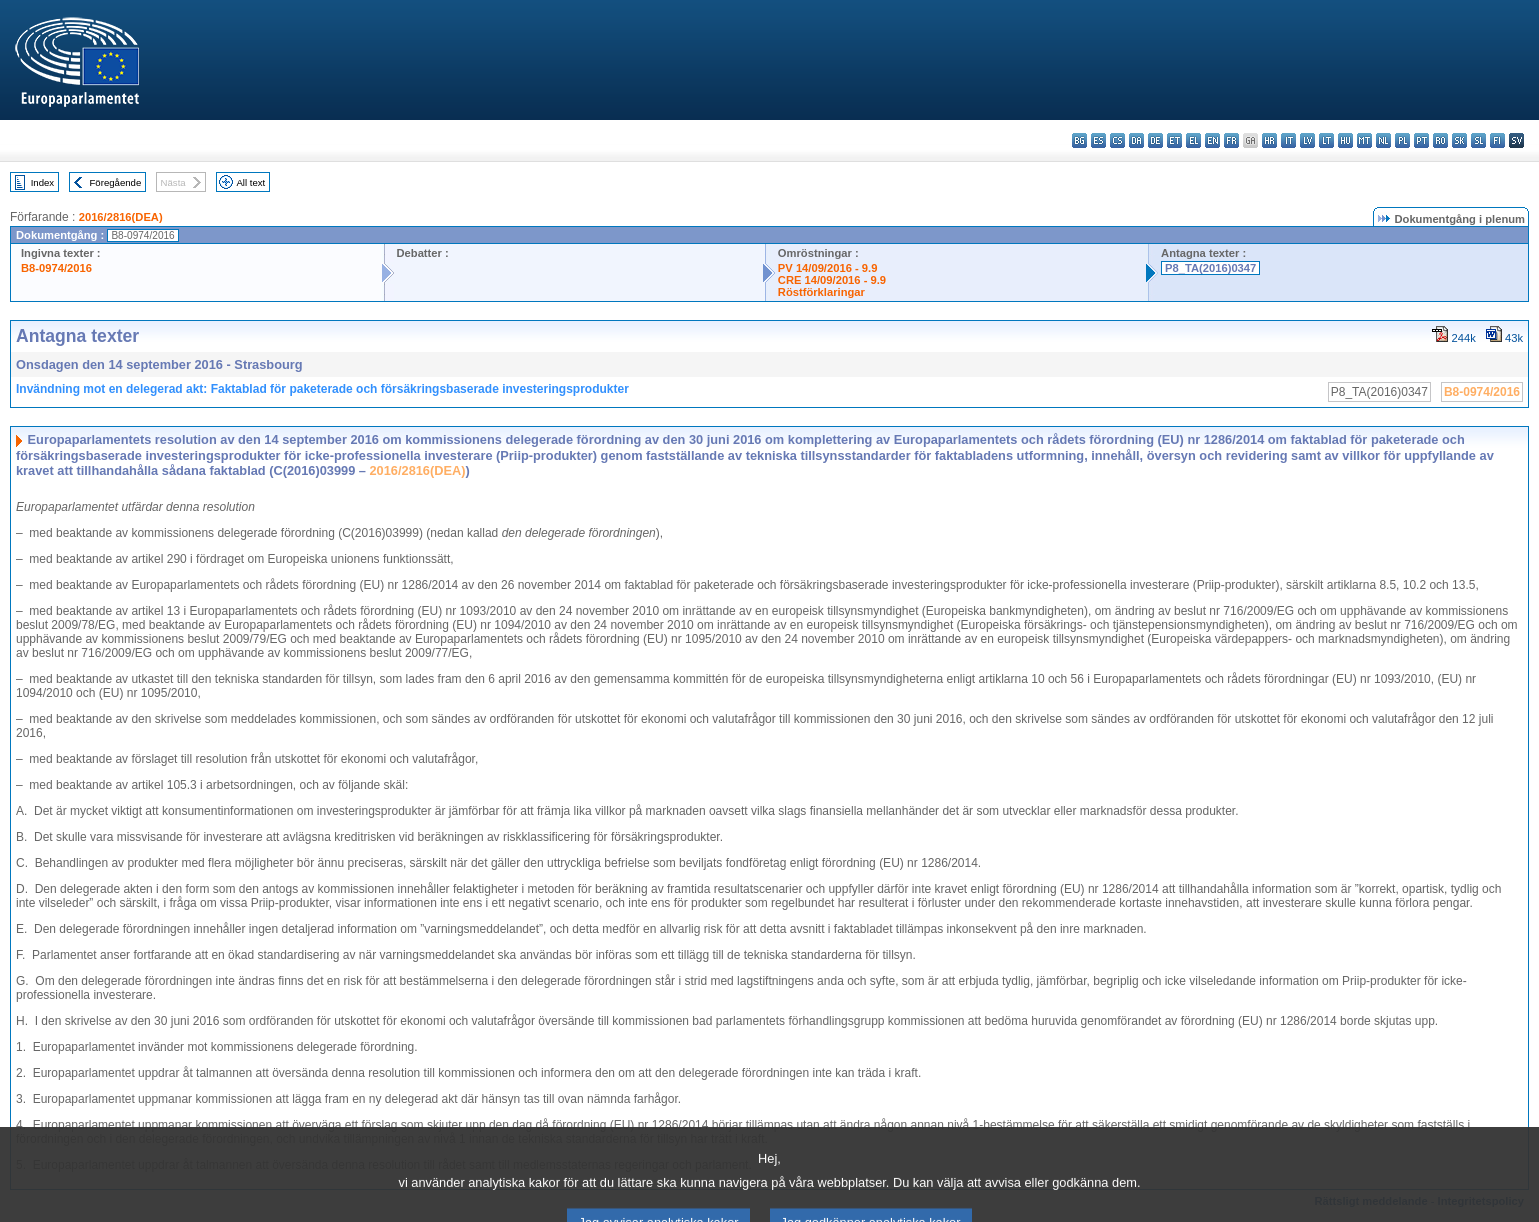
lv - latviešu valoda (1307, 140)
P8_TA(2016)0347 (1210, 268)
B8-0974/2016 (56, 268)
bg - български (1079, 140)
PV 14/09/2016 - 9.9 (828, 268)
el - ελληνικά (1193, 140)
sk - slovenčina (1459, 140)
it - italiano (1288, 140)
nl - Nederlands (1383, 140)
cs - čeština (1117, 140)
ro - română (1440, 140)
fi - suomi (1497, 140)
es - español (1098, 140)
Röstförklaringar (821, 292)
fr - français (1231, 140)
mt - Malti (1364, 140)
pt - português (1421, 140)
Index (42, 182)
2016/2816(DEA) (121, 217)
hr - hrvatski (1269, 140)
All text (250, 182)
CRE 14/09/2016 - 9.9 (832, 280)
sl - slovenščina (1478, 140)
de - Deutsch (1155, 140)
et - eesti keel (1174, 140)
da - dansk (1136, 140)
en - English (1212, 140)
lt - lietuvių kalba (1326, 140)
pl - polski (1402, 140)
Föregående (116, 182)
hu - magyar (1345, 140)
